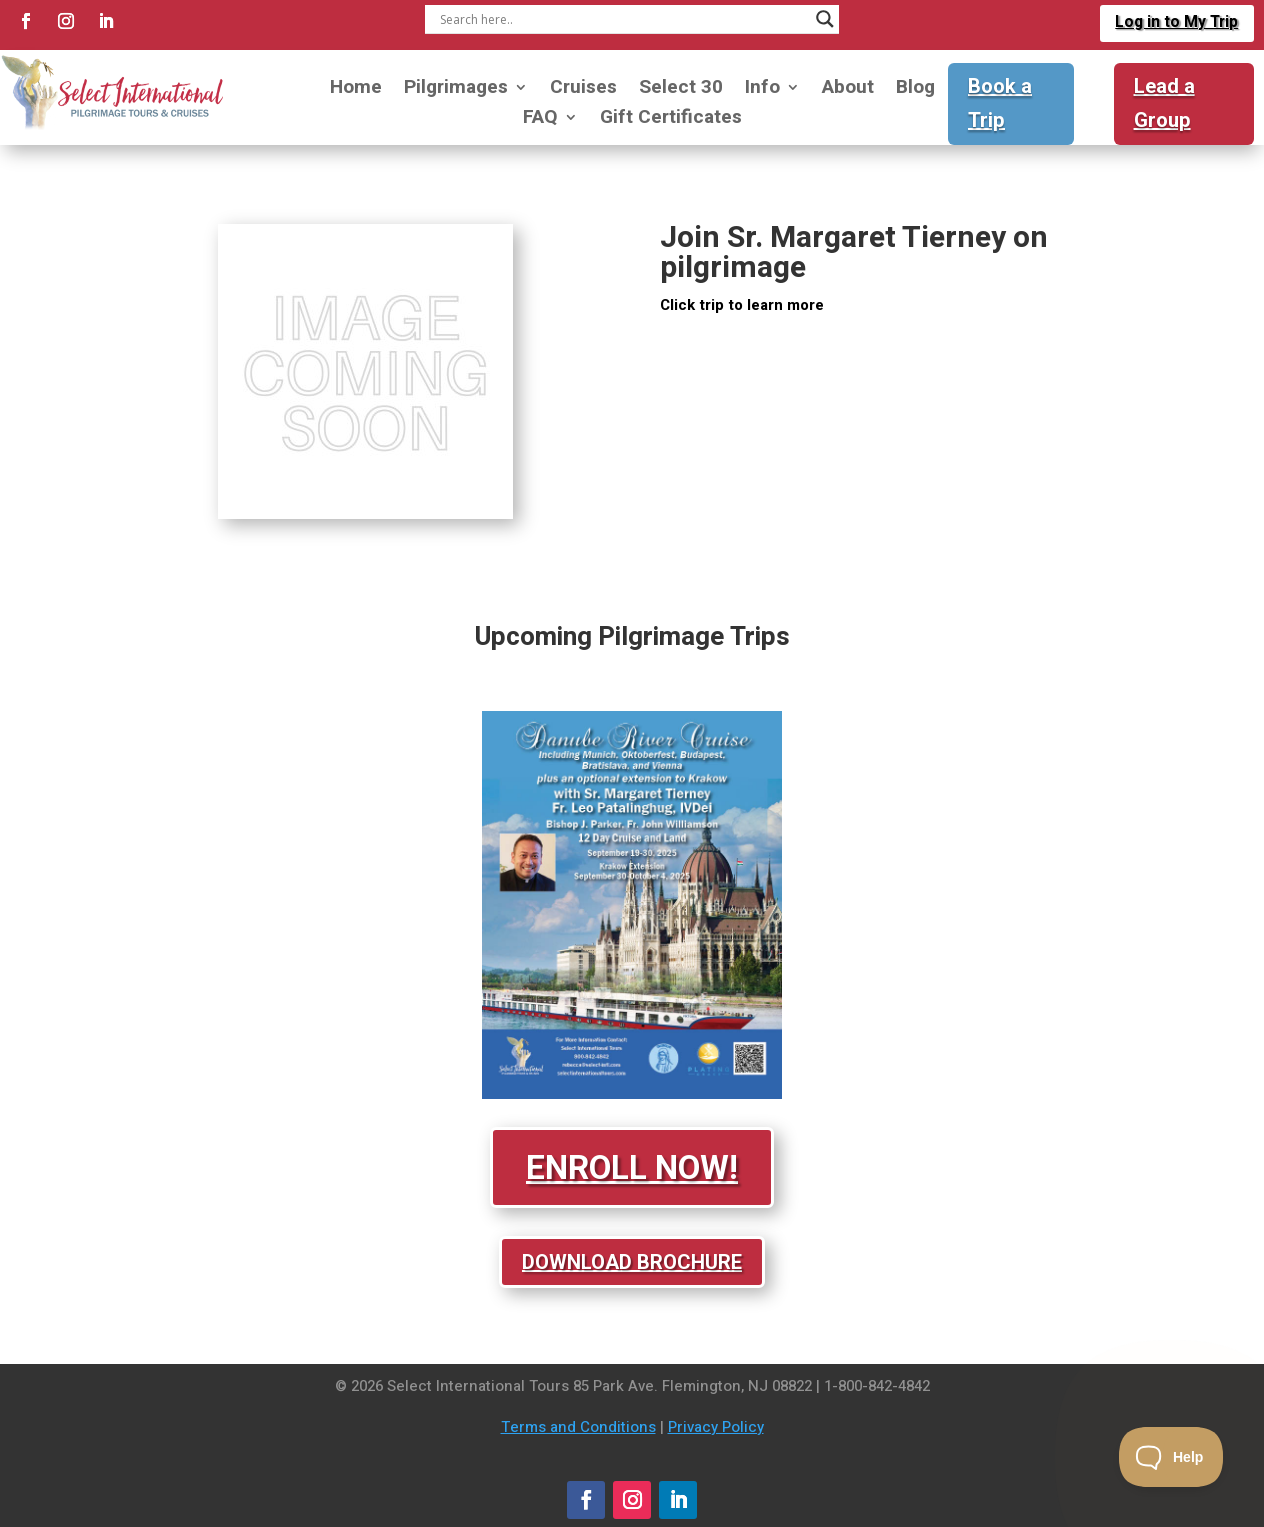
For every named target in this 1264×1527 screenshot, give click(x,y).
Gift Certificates (671, 120)
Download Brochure (632, 1262)
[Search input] (623, 19)
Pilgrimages (456, 90)
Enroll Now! (632, 1167)
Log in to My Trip (1175, 23)
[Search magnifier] (825, 19)
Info (762, 90)
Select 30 (681, 90)
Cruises (583, 90)
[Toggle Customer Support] (1171, 1457)
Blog (915, 90)
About (848, 90)
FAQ (540, 120)
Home (356, 90)
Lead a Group (1164, 103)
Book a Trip (1000, 103)
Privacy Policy (716, 1427)
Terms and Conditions (578, 1427)
